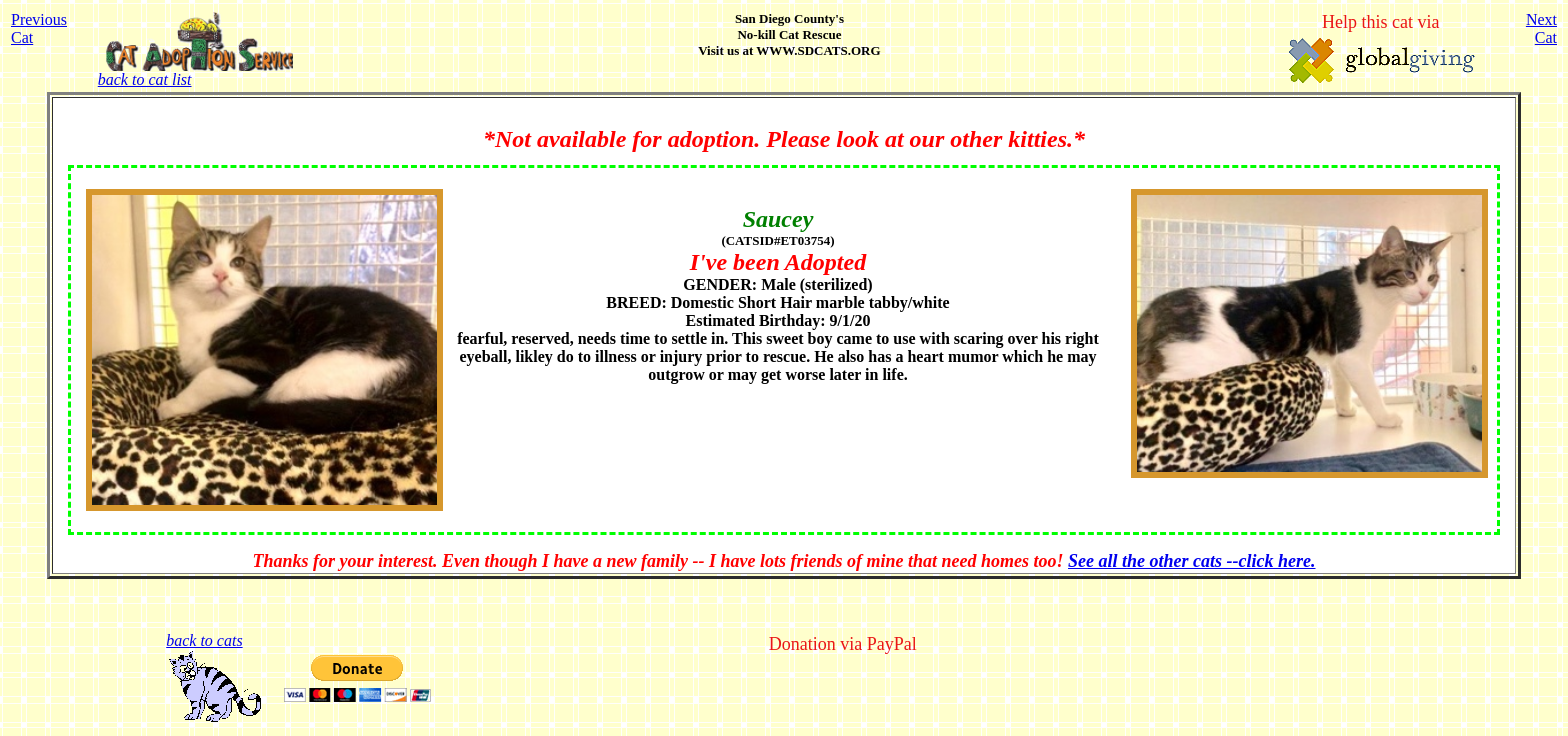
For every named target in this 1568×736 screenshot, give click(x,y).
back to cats (204, 640)
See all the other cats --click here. (1191, 561)
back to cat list (195, 72)
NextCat (1541, 28)
